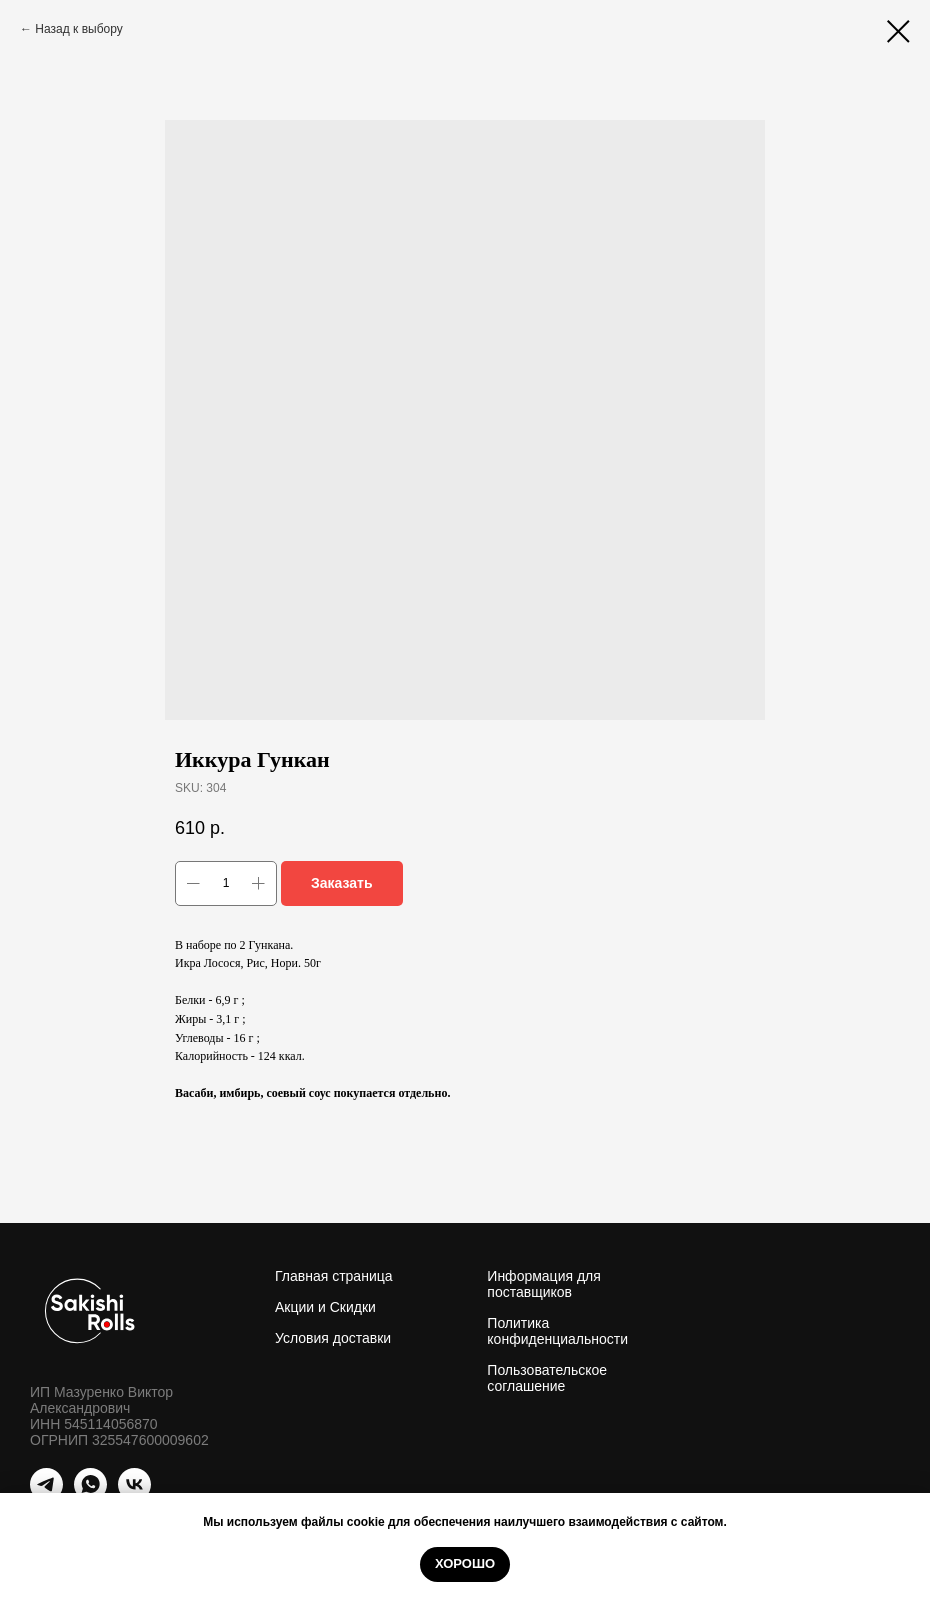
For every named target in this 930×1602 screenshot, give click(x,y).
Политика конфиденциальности (557, 1331)
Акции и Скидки (325, 1307)
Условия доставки (333, 1338)
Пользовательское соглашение (547, 1378)
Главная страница (334, 1276)
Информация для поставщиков (544, 1284)
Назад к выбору (78, 29)
